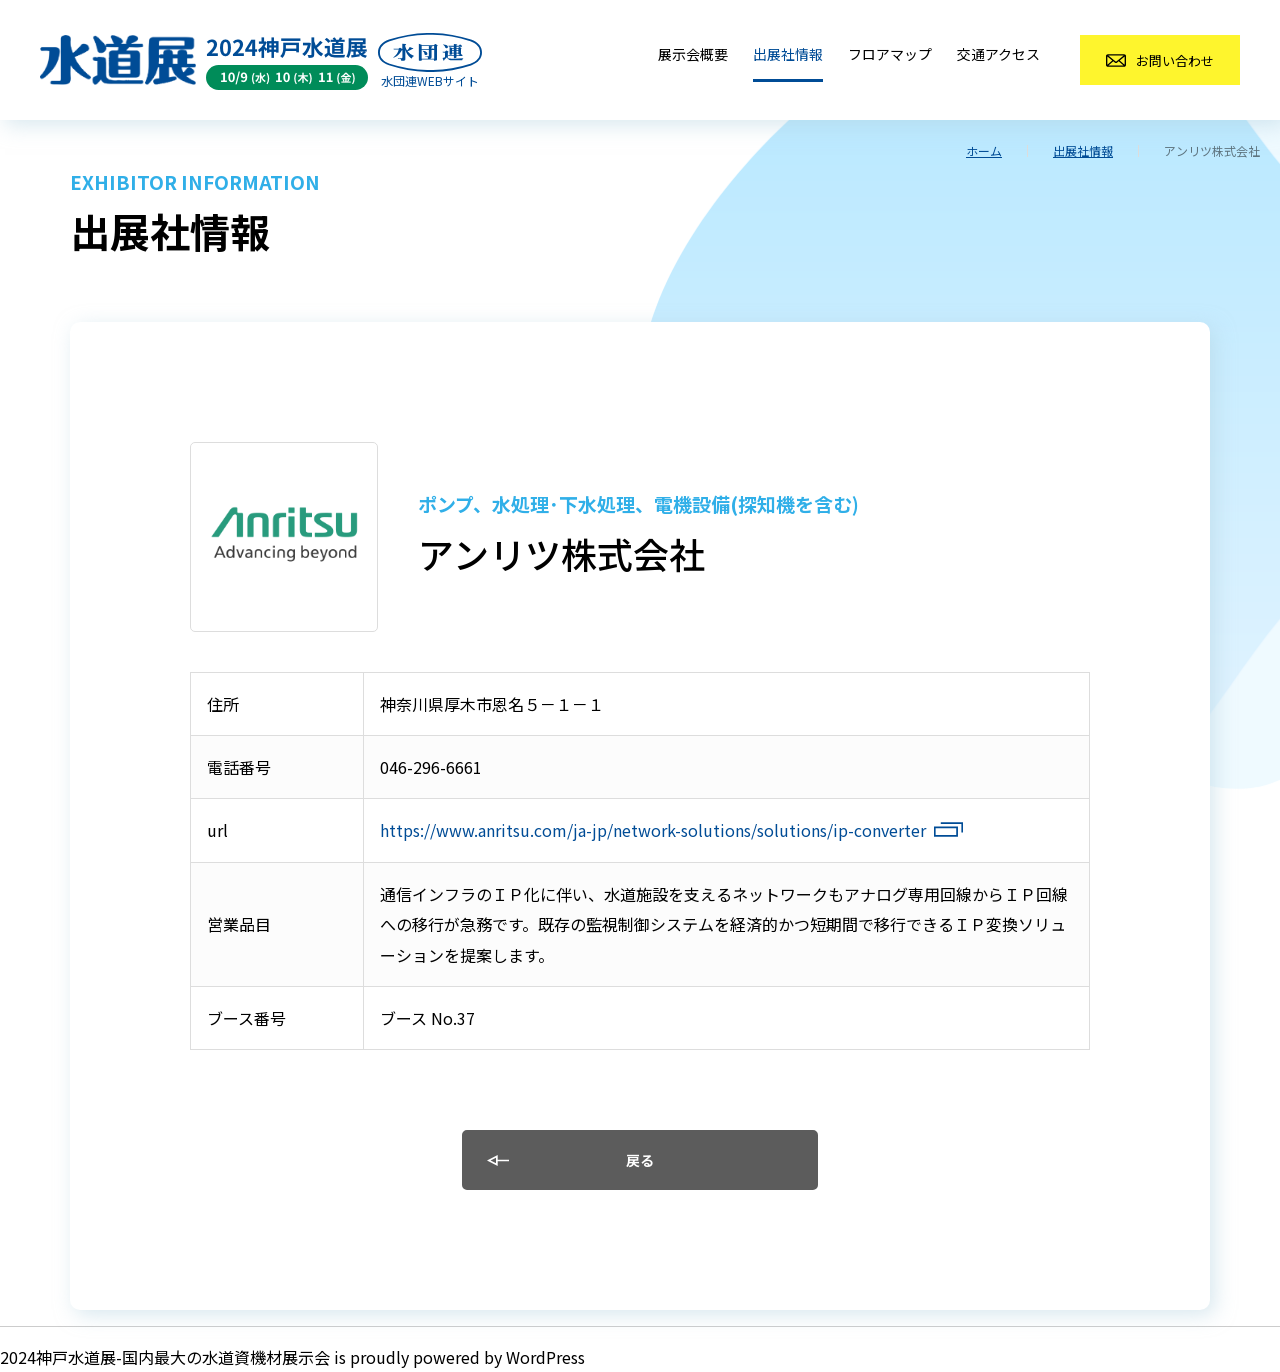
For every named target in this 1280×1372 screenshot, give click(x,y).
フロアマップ (890, 54)
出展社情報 (788, 54)
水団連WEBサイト (430, 81)
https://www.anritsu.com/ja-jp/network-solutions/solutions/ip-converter (653, 830)
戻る (640, 1160)
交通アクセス (998, 54)
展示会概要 (693, 54)
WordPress (545, 1357)
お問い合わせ (1175, 60)
